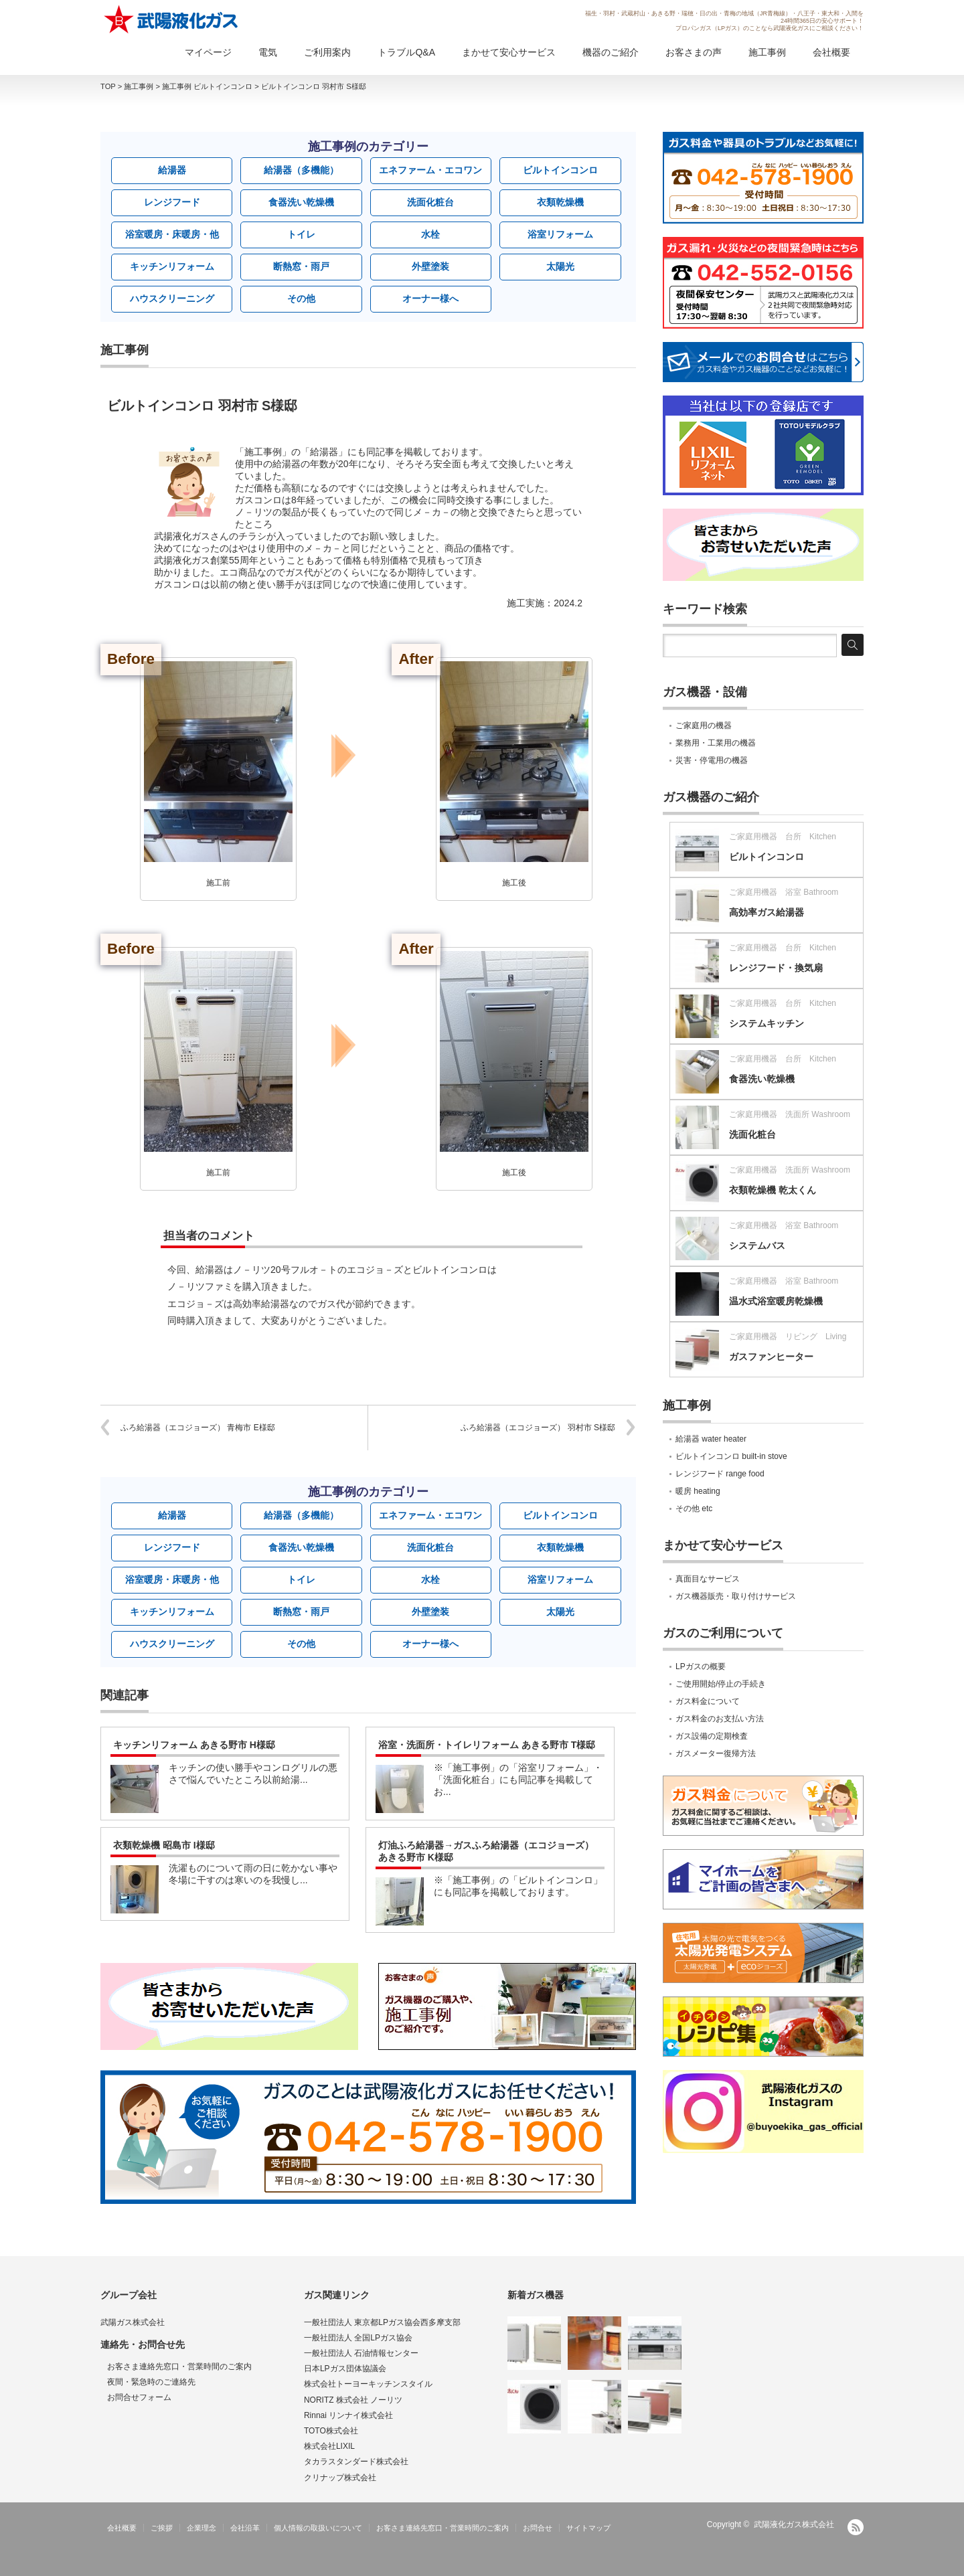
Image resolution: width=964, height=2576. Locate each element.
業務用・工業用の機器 (715, 743)
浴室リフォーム (560, 234)
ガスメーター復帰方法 (715, 1753)
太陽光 (560, 266)
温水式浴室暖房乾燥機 (776, 1301)
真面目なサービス (707, 1578)
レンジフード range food (720, 1473)
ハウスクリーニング (172, 298)
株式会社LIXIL (329, 2446)
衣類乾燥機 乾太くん (772, 1190)
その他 (301, 298)
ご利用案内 (327, 52)
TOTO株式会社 (331, 2430)
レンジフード (172, 202)
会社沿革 (245, 2528)
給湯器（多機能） (301, 170)
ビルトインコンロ (560, 170)
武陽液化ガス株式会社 (794, 2524)
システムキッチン (766, 1023)
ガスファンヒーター (771, 1356)
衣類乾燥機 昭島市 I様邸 (164, 1845)
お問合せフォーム (139, 2397)
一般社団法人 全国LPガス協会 (358, 2337)
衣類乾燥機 (560, 202)
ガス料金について (707, 1701)
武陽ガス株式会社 (132, 2322)
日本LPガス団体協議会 (345, 2368)
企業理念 (201, 2528)
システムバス (757, 1245)
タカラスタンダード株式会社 (356, 2461)
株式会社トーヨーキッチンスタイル (368, 2384)
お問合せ (537, 2528)
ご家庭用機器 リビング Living (787, 1336)
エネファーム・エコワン (430, 170)
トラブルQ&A (406, 52)
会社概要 (831, 52)
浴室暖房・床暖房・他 (172, 234)
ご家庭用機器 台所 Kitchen (782, 836)
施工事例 (767, 52)
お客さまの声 (693, 52)
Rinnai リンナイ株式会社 (348, 2415)
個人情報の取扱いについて (318, 2528)
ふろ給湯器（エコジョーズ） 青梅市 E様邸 (197, 1427)
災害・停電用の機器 (711, 760)
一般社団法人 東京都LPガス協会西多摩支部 (382, 2322)
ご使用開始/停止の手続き (720, 1684)
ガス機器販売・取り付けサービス (735, 1596)
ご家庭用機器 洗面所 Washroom (789, 1114)
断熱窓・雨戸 (301, 266)
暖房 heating (697, 1491)
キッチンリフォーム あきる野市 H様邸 (194, 1744)
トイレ (301, 234)
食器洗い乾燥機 (301, 202)
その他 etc (693, 1508)
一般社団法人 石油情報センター (361, 2353)
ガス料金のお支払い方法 (719, 1718)
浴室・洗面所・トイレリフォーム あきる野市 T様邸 (486, 1744)
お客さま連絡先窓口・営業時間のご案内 (179, 2366)
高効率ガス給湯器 (766, 912)
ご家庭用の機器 (703, 725)
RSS (856, 2527)
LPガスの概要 (700, 1666)
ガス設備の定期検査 (711, 1736)
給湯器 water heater (710, 1439)
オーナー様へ (430, 298)
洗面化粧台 (430, 202)
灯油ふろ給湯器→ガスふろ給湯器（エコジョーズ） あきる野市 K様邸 (486, 1851)
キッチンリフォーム (172, 266)
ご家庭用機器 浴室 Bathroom (783, 892)
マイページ (208, 52)
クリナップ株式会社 (340, 2477)
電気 (267, 52)
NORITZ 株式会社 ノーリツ (353, 2400)
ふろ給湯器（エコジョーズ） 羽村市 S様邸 (538, 1427)
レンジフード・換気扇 (776, 967)
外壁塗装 (430, 266)
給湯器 (172, 170)
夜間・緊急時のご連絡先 (151, 2382)
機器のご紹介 (610, 52)
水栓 (430, 234)
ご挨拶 (162, 2528)
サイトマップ (588, 2528)
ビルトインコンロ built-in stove (731, 1456)
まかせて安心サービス (509, 52)
